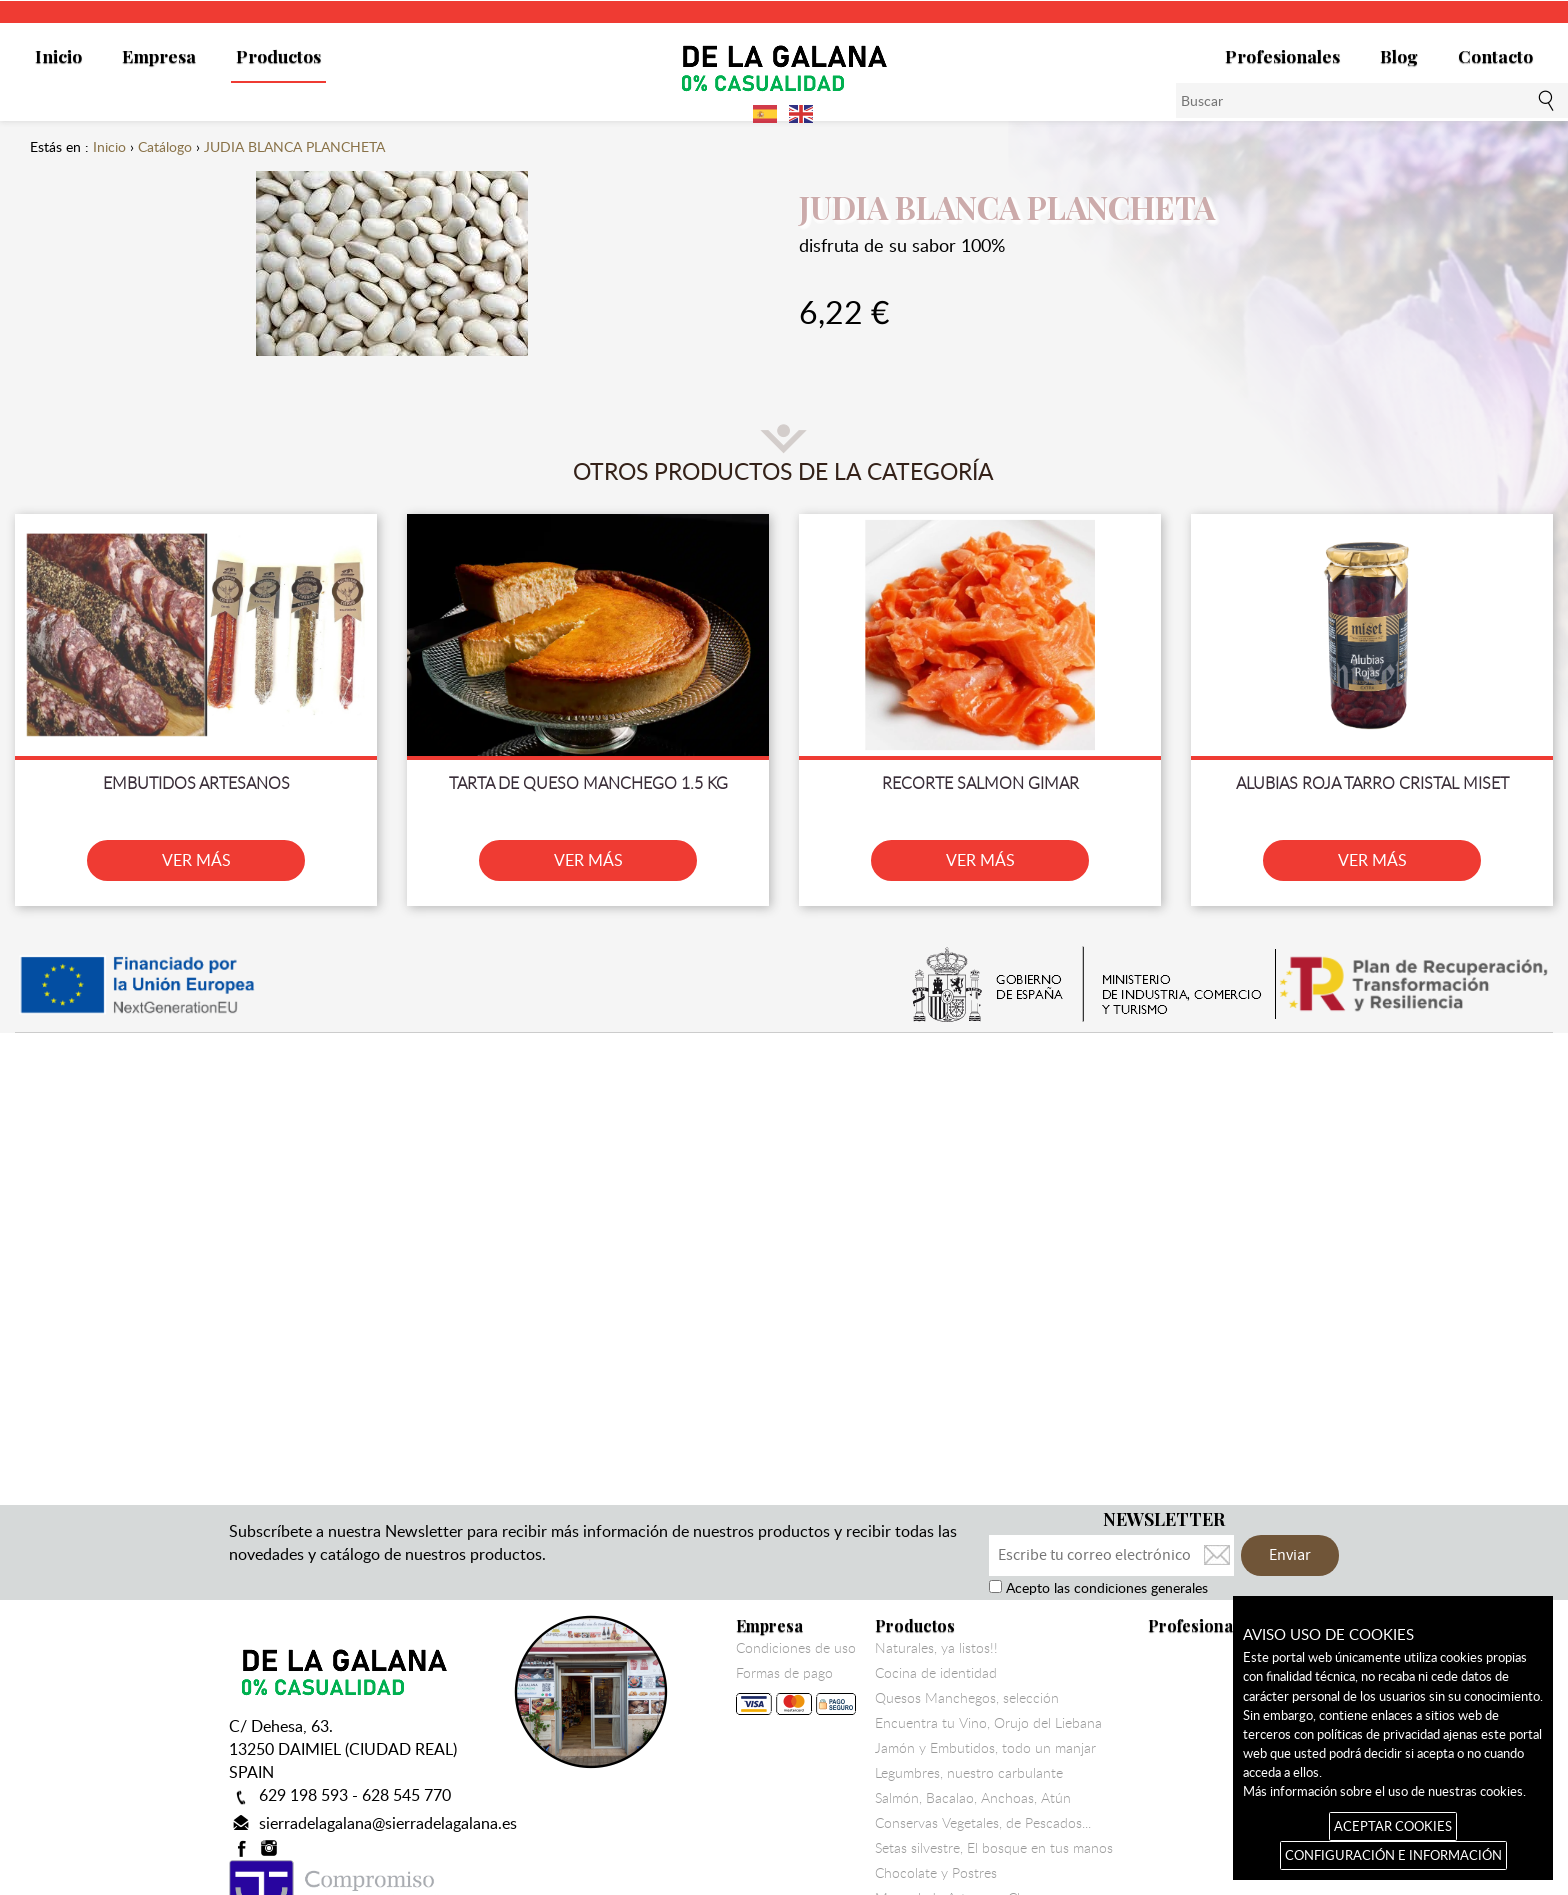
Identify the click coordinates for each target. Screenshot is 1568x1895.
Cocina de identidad (936, 1673)
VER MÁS (196, 860)
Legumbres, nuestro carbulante (969, 1773)
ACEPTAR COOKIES (1393, 1826)
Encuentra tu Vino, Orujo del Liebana (988, 1723)
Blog (1399, 55)
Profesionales (1282, 55)
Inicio (58, 55)
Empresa (159, 55)
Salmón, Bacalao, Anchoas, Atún (973, 1798)
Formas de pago (796, 1694)
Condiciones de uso (796, 1648)
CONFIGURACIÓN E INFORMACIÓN (1393, 1855)
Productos (278, 55)
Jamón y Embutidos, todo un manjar (985, 1748)
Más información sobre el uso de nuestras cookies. (1384, 1791)
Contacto (1495, 55)
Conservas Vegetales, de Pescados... (983, 1823)
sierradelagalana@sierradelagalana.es (388, 1823)
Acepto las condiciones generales (1105, 1587)
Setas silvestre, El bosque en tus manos (994, 1848)
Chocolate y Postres (936, 1873)
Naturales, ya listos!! (936, 1648)
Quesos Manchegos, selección (967, 1698)
